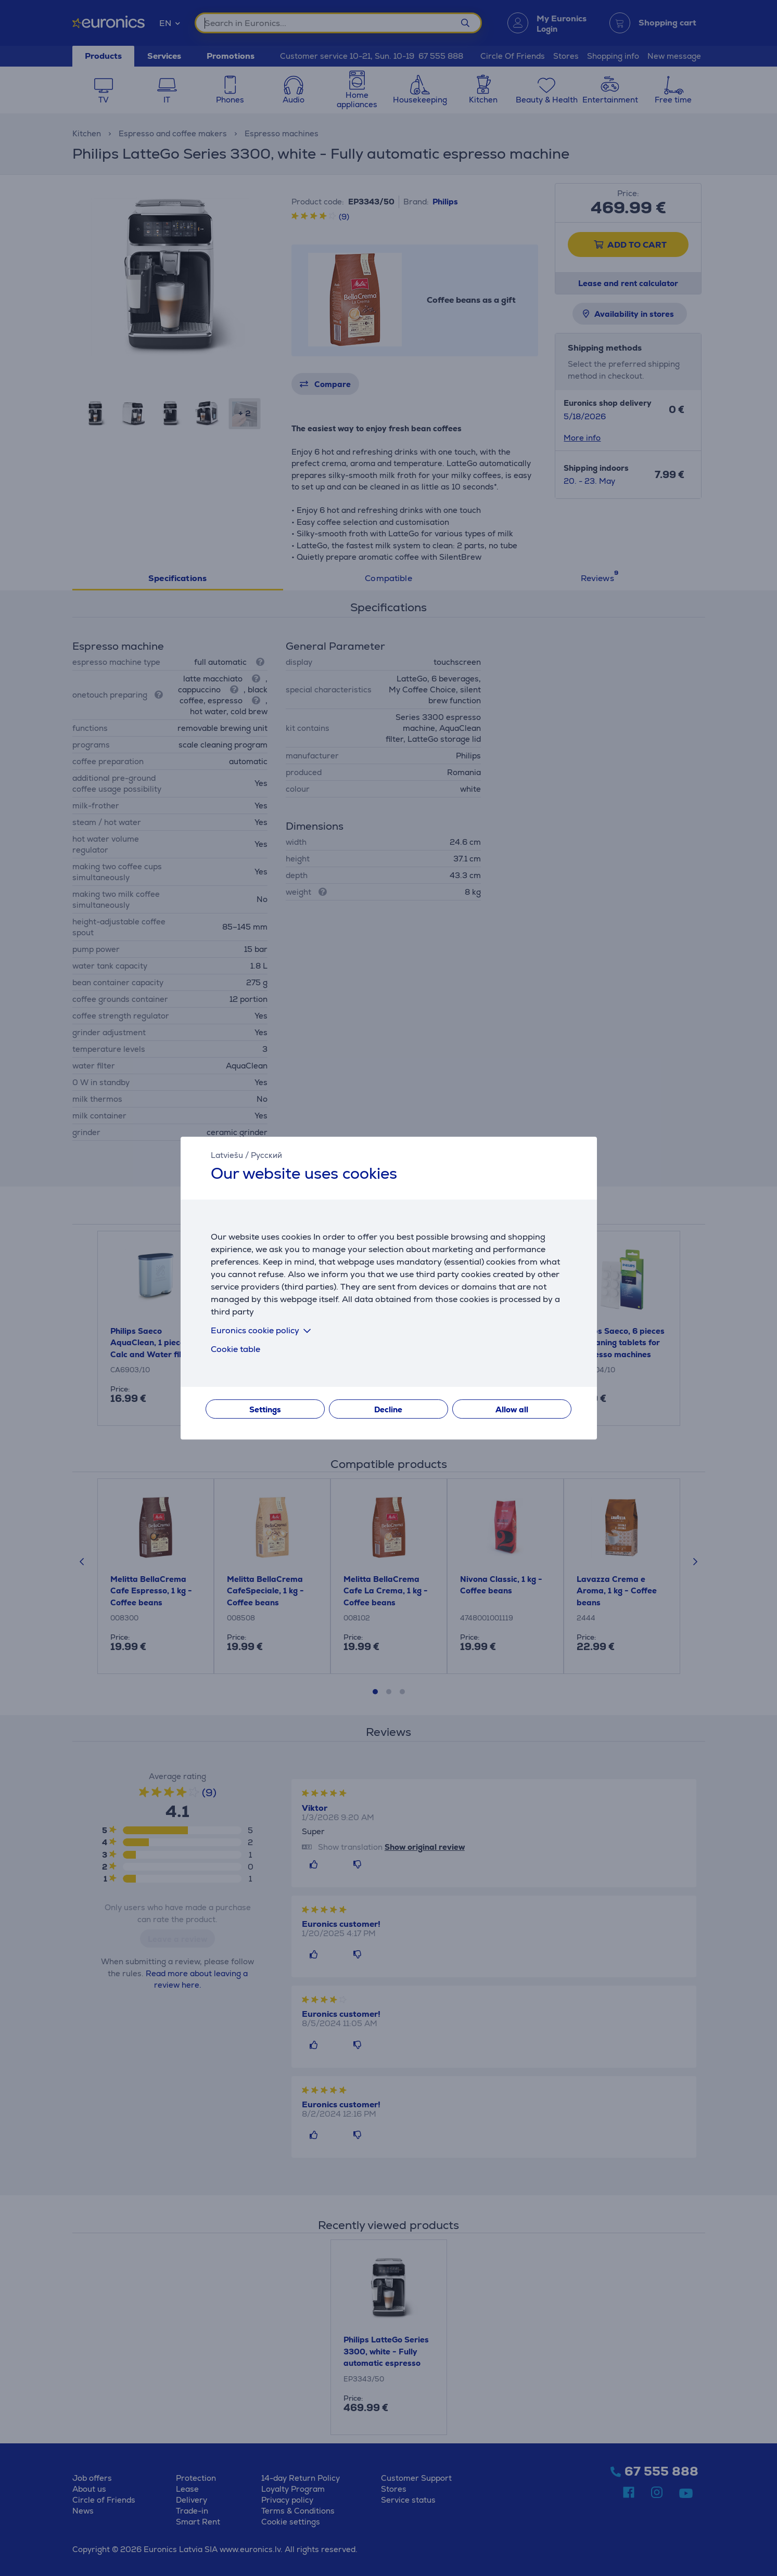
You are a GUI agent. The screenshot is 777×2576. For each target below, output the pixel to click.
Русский (266, 1155)
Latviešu (227, 1155)
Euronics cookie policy (263, 1330)
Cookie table (235, 1349)
